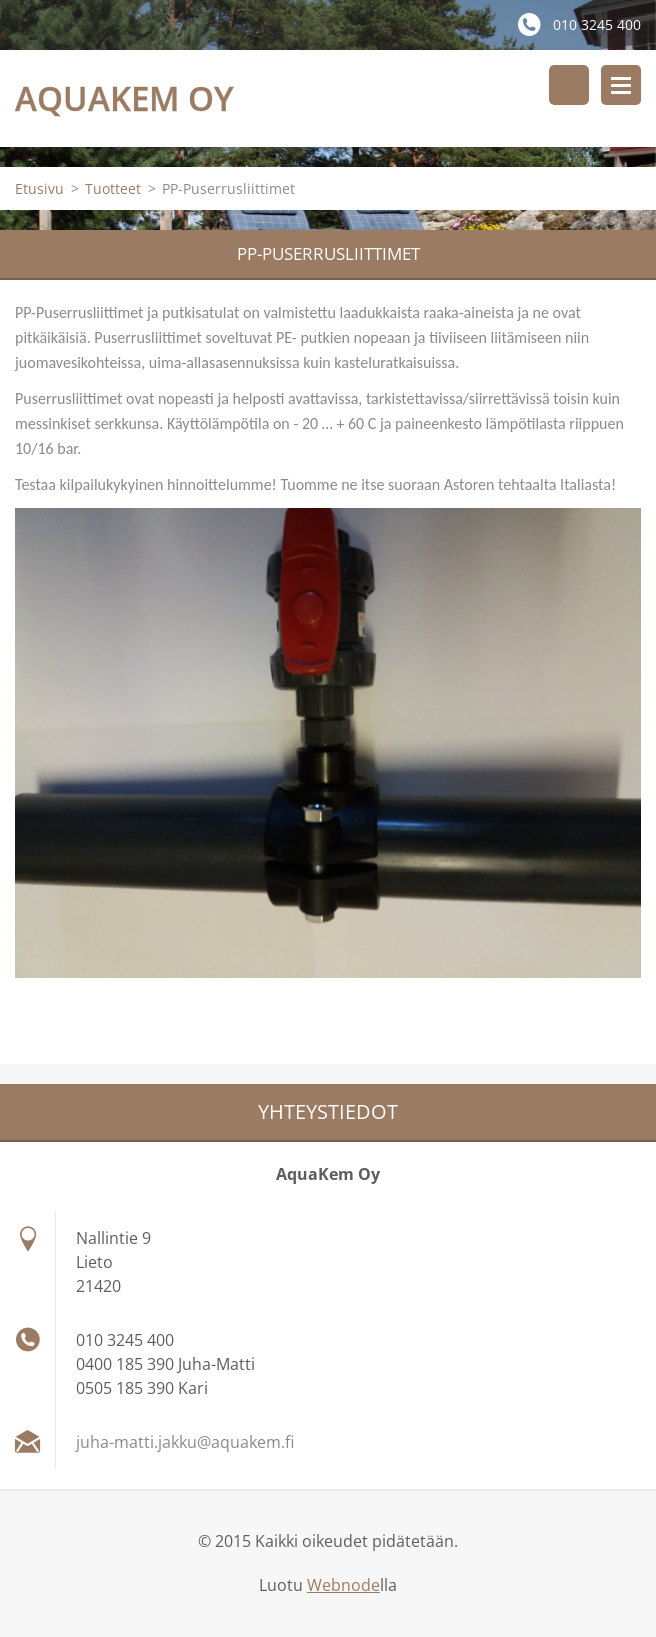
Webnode (343, 1585)
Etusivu (39, 188)
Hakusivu (569, 85)
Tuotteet (113, 188)
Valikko (621, 85)
